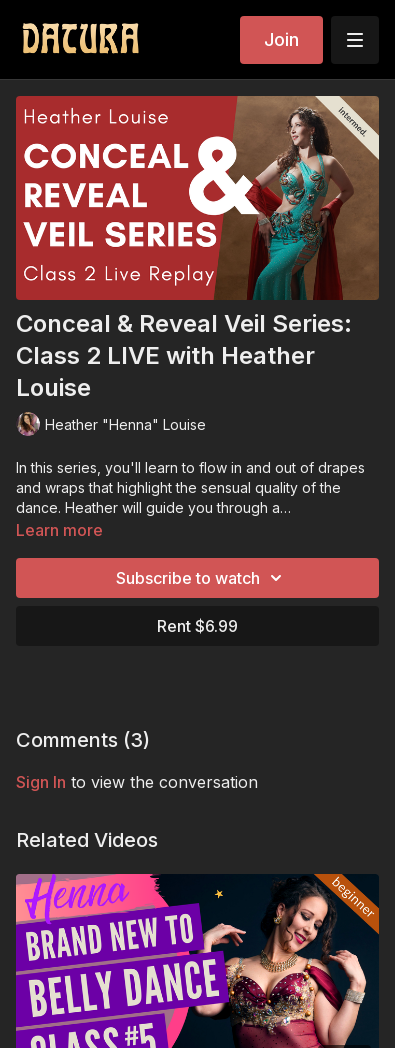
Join (281, 39)
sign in (41, 782)
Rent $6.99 (197, 626)
